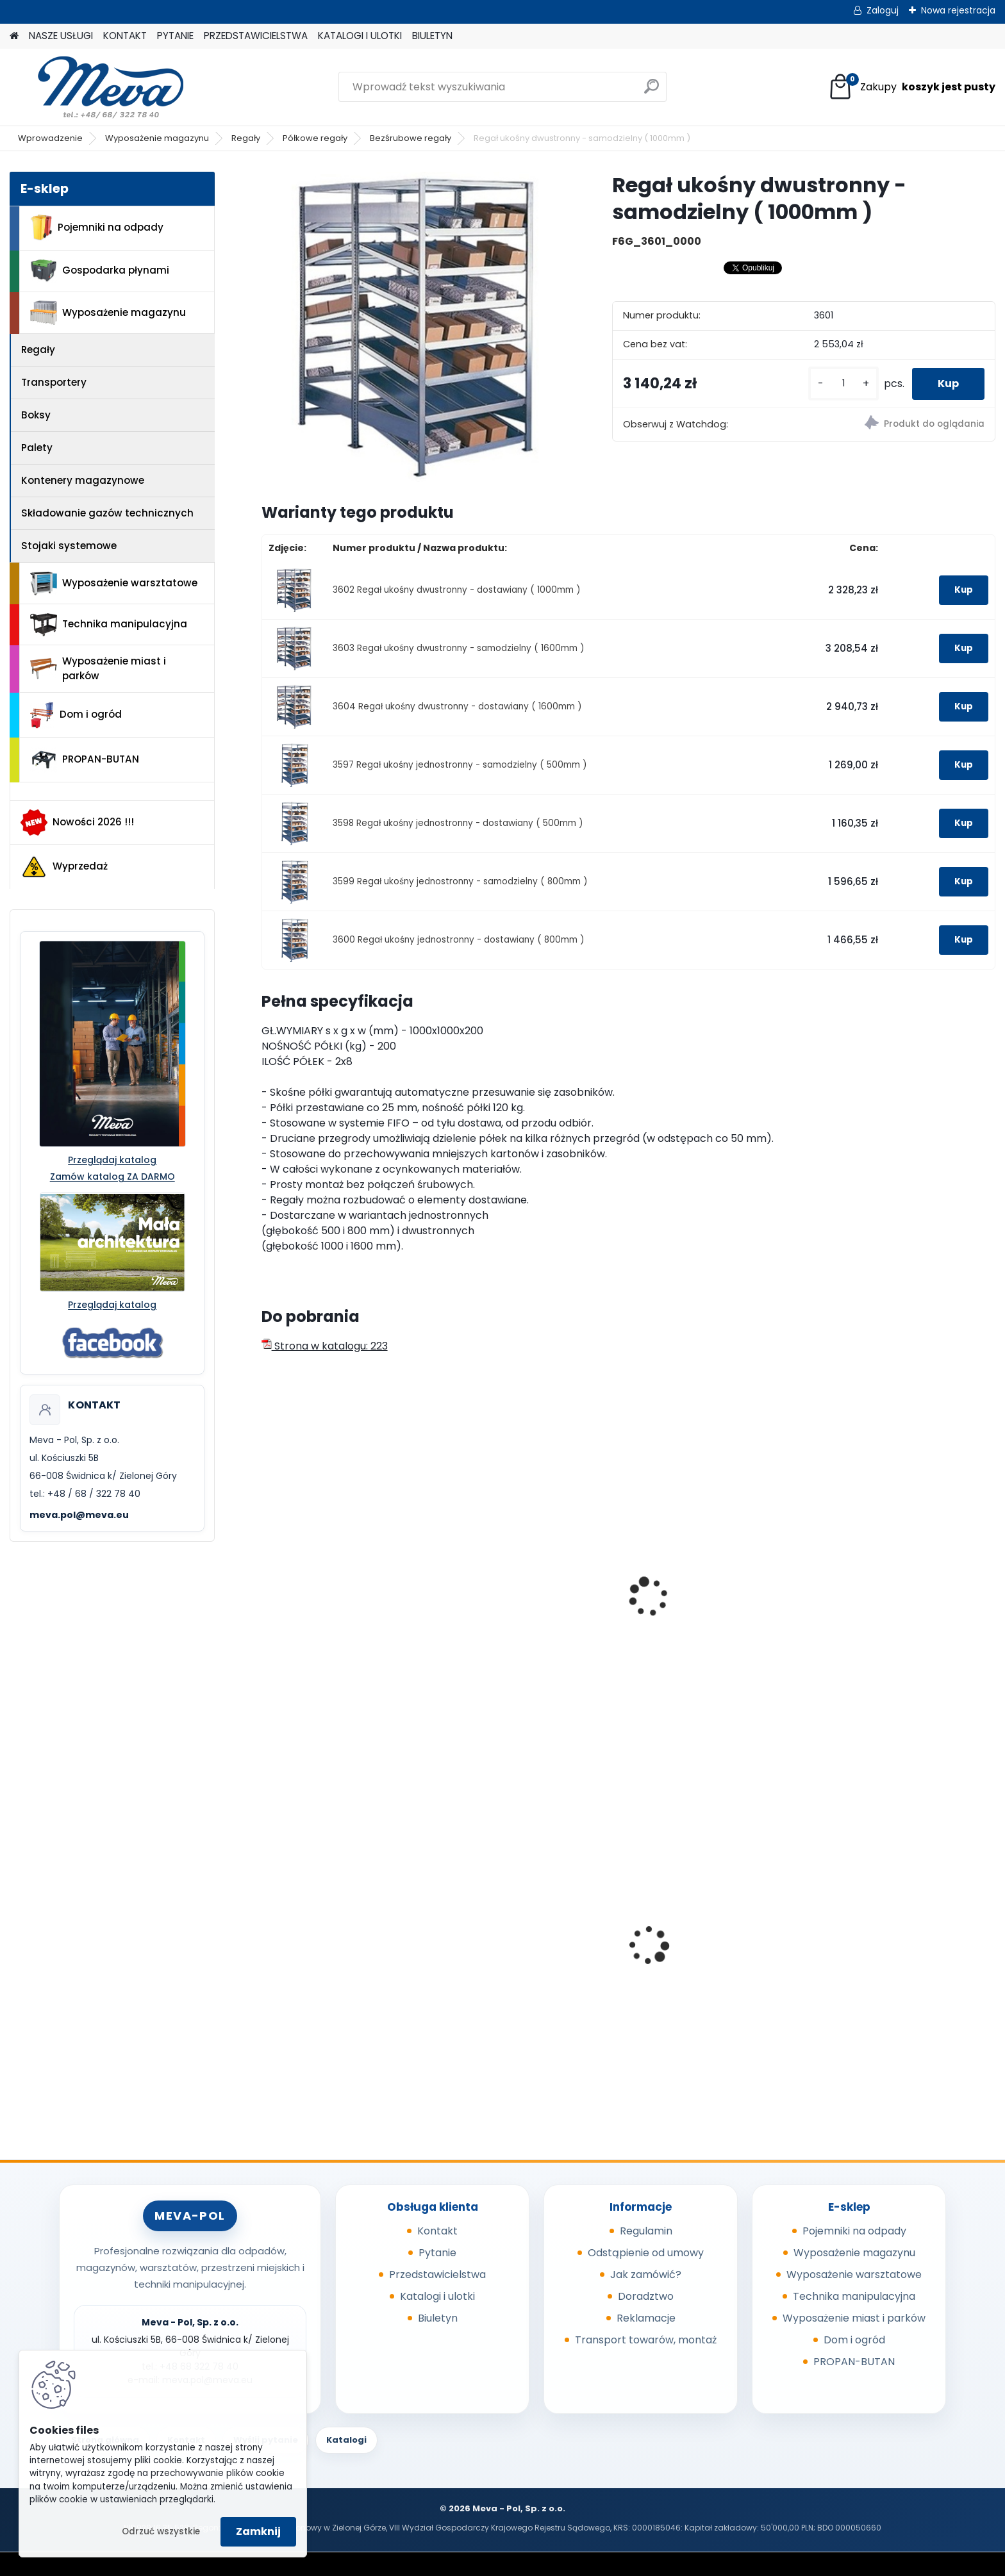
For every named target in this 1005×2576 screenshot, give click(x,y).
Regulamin (646, 2231)
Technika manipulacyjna (108, 624)
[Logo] (98, 87)
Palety (37, 447)
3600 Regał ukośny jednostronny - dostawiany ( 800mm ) (459, 940)
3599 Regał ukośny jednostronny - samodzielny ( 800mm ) (460, 881)
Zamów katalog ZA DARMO (112, 1176)
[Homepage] (14, 36)
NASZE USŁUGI (61, 35)
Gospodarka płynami (99, 271)
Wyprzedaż (64, 867)
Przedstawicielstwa (437, 2274)
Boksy (36, 415)
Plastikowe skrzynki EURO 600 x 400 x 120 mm (904, 1961)
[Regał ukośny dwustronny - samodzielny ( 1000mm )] (416, 326)
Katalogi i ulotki (437, 2296)
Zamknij (258, 2531)
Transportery (54, 382)
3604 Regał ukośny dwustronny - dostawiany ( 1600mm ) (457, 706)
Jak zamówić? (645, 2274)
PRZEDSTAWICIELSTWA (256, 35)
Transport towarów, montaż (646, 2339)
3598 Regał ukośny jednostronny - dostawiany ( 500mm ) (458, 823)
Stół (838, 1611)
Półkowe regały (315, 138)
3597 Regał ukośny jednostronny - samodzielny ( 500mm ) (460, 765)
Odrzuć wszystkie (161, 2531)
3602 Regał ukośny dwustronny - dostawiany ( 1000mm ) (457, 590)
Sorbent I (292, 1957)
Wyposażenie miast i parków (98, 668)
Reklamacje (646, 2318)
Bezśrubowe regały (410, 138)
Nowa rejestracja (958, 10)
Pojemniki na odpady (96, 227)
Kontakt (437, 2231)
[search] (651, 91)
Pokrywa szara (678, 1957)
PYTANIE (175, 35)
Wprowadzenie (50, 138)
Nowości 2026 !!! (77, 822)
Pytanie (437, 2252)
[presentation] (266, 1583)
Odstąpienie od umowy (646, 2252)
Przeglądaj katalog (112, 1159)
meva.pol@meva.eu (79, 1514)
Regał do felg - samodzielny (712, 1611)
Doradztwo (646, 2296)
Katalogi (346, 2440)
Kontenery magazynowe (82, 480)
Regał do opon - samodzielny (343, 1611)
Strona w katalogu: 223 (325, 1346)
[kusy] (843, 383)
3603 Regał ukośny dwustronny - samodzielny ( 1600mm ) (459, 648)
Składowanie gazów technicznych (107, 513)
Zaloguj (883, 10)
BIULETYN (432, 35)
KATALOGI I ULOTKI (360, 35)
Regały (245, 138)
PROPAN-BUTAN (84, 760)
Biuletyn (438, 2318)
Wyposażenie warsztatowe (113, 583)
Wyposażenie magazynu (157, 138)
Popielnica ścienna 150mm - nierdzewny (526, 1940)
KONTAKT (125, 35)
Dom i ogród (75, 715)
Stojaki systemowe (69, 545)
